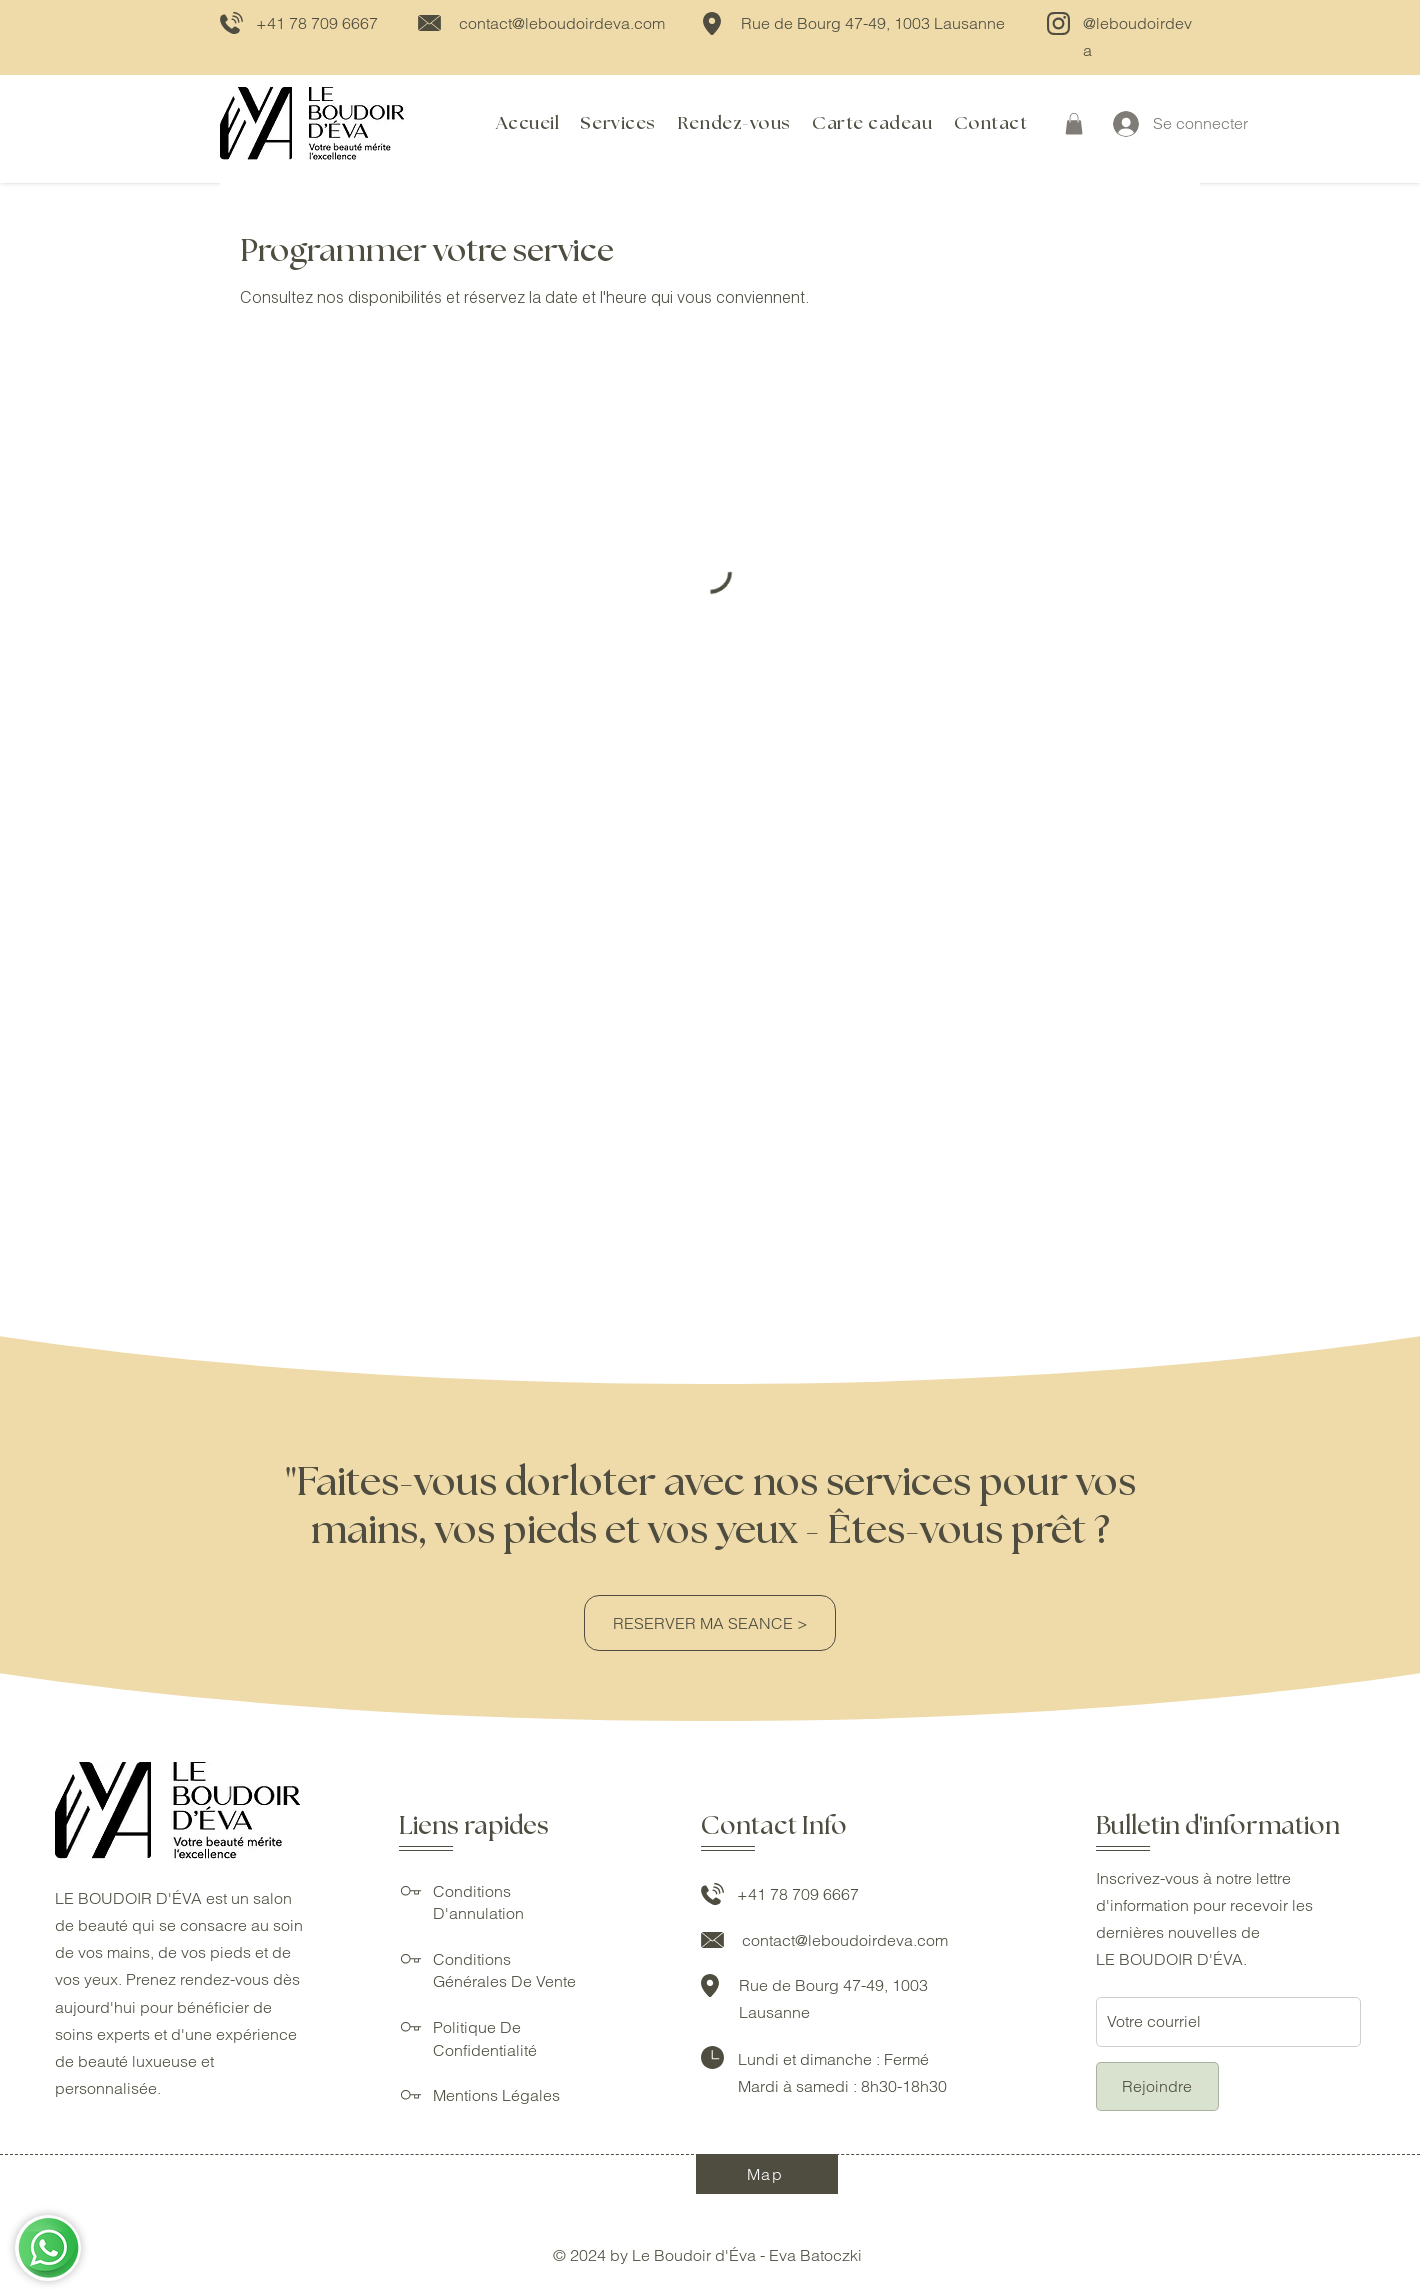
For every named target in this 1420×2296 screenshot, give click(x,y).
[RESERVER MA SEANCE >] (710, 1623)
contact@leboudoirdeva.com (562, 23)
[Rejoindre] (1157, 2086)
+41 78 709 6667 (317, 23)
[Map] (767, 2174)
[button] (1074, 124)
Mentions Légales (496, 2095)
